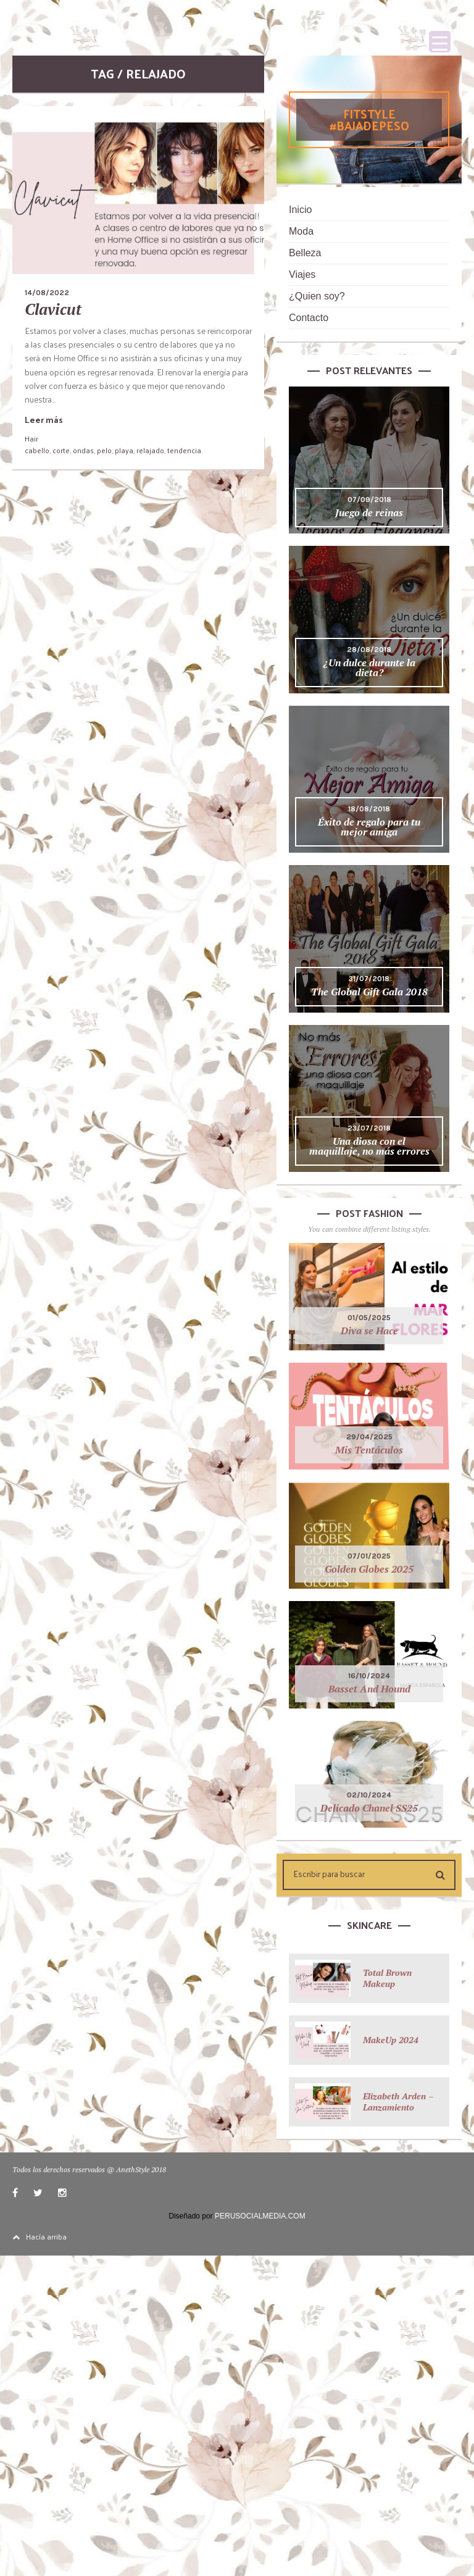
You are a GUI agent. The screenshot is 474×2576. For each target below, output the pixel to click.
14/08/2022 (47, 292)
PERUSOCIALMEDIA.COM (260, 2216)
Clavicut (53, 309)
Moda (301, 231)
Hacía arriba (39, 2236)
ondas (83, 450)
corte (61, 450)
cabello (37, 450)
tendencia (184, 450)
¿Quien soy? (317, 296)
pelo (104, 450)
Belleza (305, 253)
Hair (31, 438)
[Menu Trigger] (440, 41)
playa (124, 450)
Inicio (300, 209)
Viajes (302, 274)
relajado (150, 450)
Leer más (44, 419)
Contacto (308, 317)
